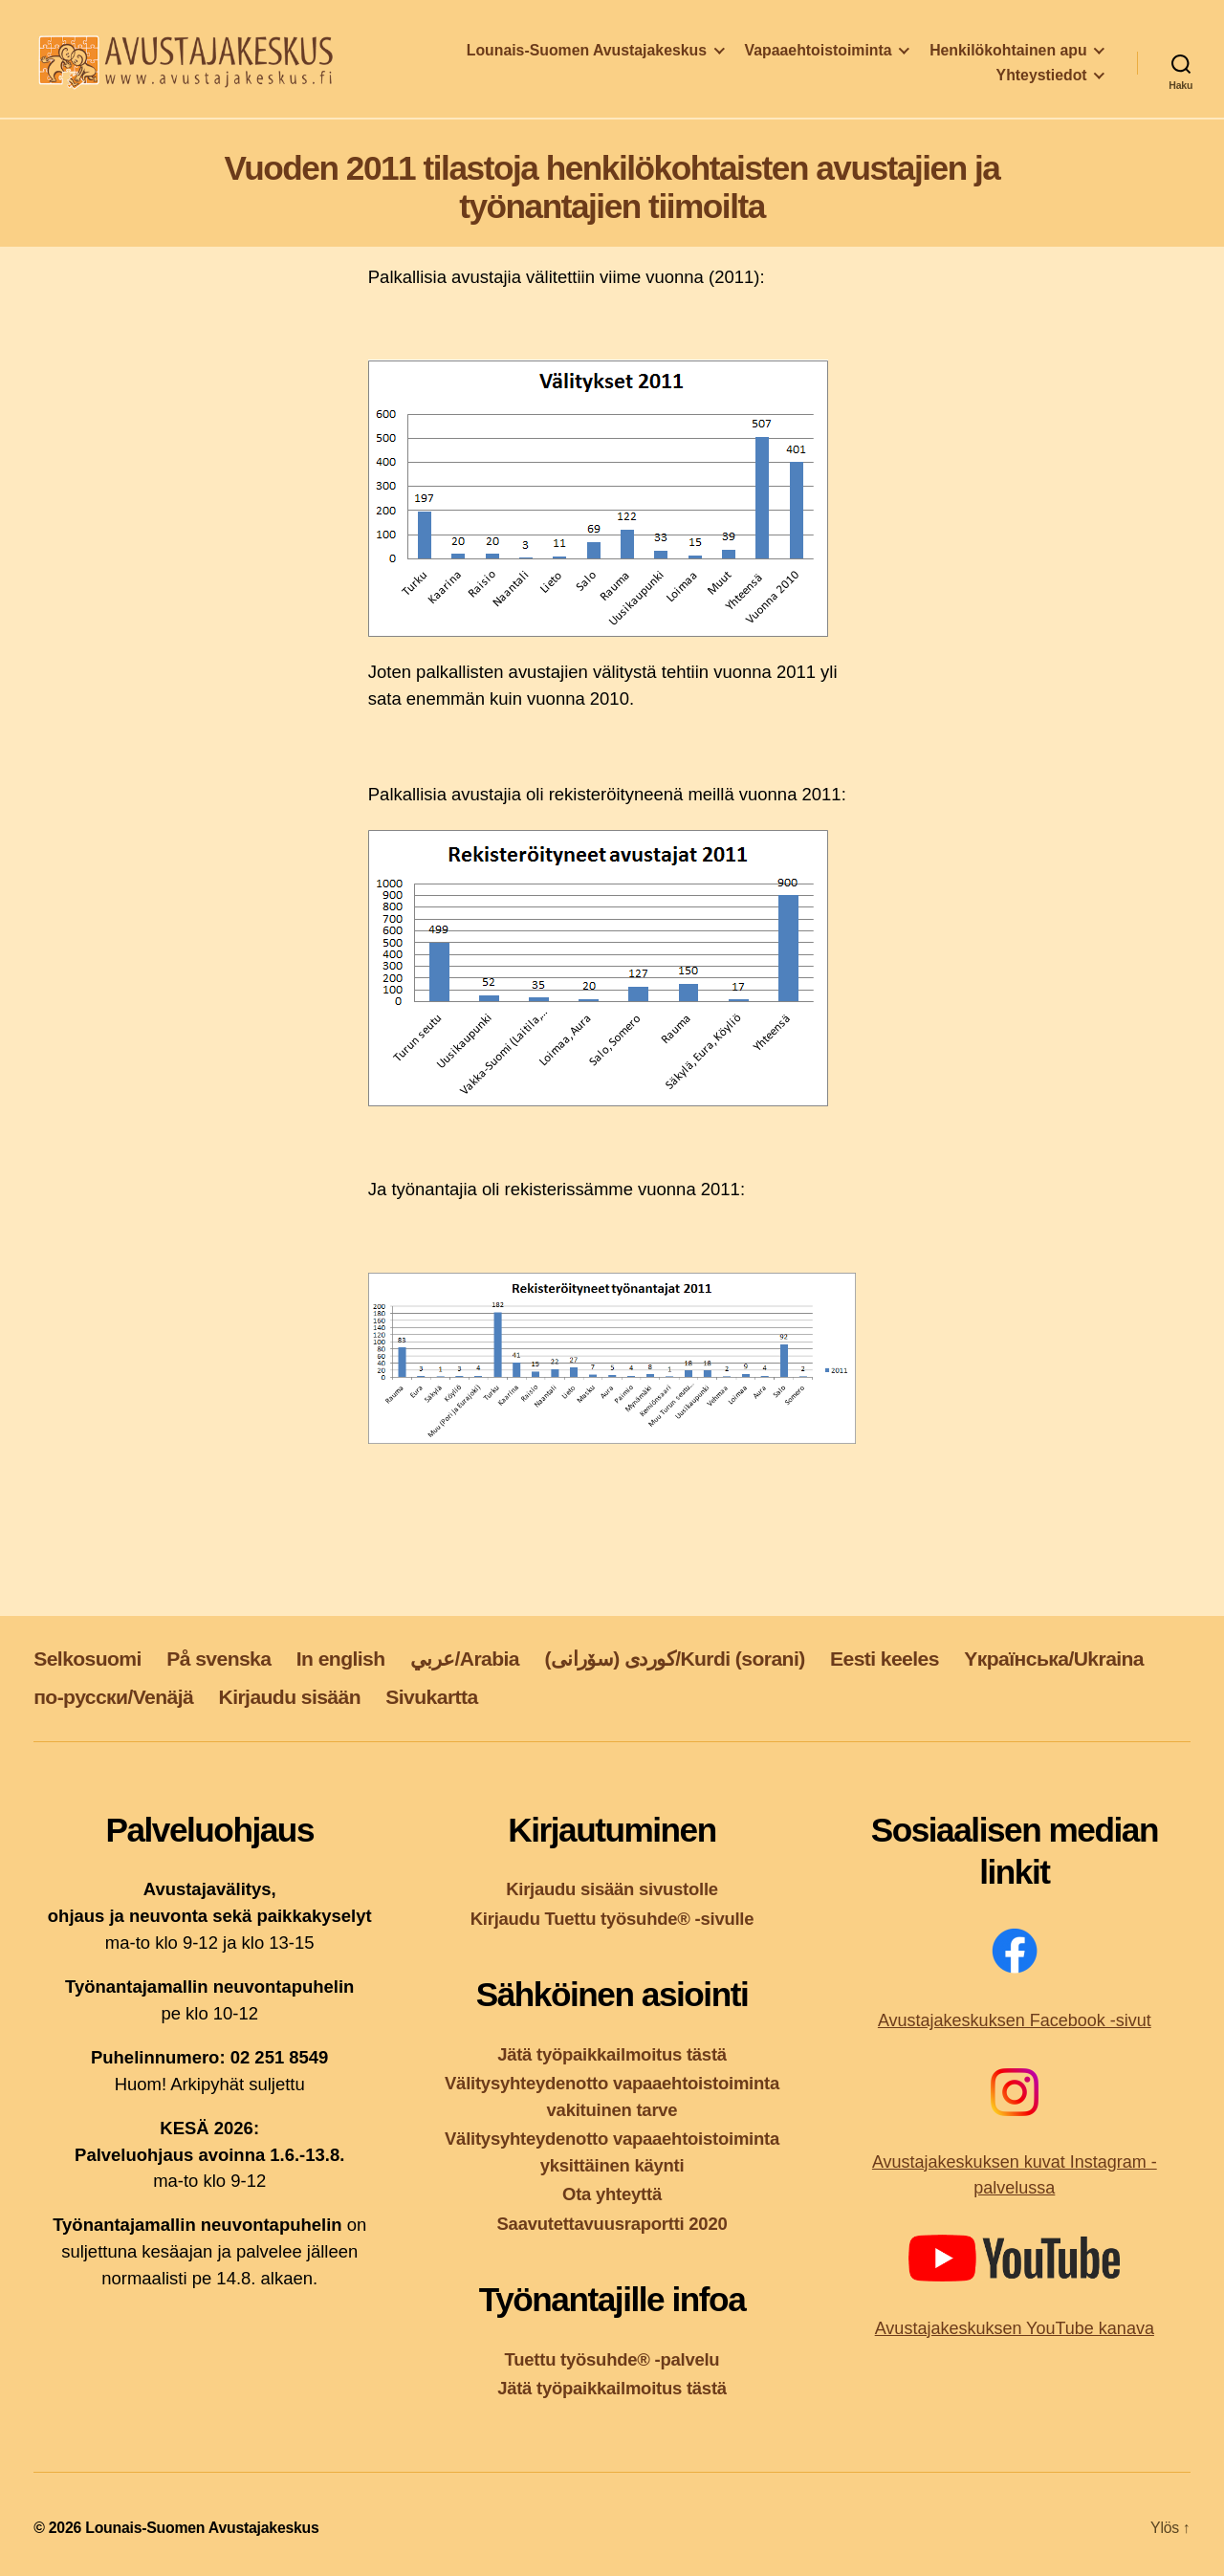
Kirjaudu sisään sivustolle (612, 1889)
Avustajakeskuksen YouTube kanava (1014, 2328)
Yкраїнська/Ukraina (1054, 1659)
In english (340, 1659)
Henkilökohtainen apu (1007, 54)
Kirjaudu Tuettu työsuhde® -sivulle (612, 1919)
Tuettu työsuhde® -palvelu (612, 2359)
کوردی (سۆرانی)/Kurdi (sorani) (674, 1659)
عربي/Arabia (464, 1659)
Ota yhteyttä (612, 2194)
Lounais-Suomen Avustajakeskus (587, 54)
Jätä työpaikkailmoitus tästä (612, 2054)
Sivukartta (431, 1697)
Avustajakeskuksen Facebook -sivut (1014, 2020)
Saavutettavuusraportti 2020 (612, 2224)
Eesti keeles (884, 1659)
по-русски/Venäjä (113, 1697)
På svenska (218, 1659)
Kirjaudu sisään (290, 1697)
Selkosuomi (87, 1659)
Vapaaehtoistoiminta (818, 54)
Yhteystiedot (1041, 79)
